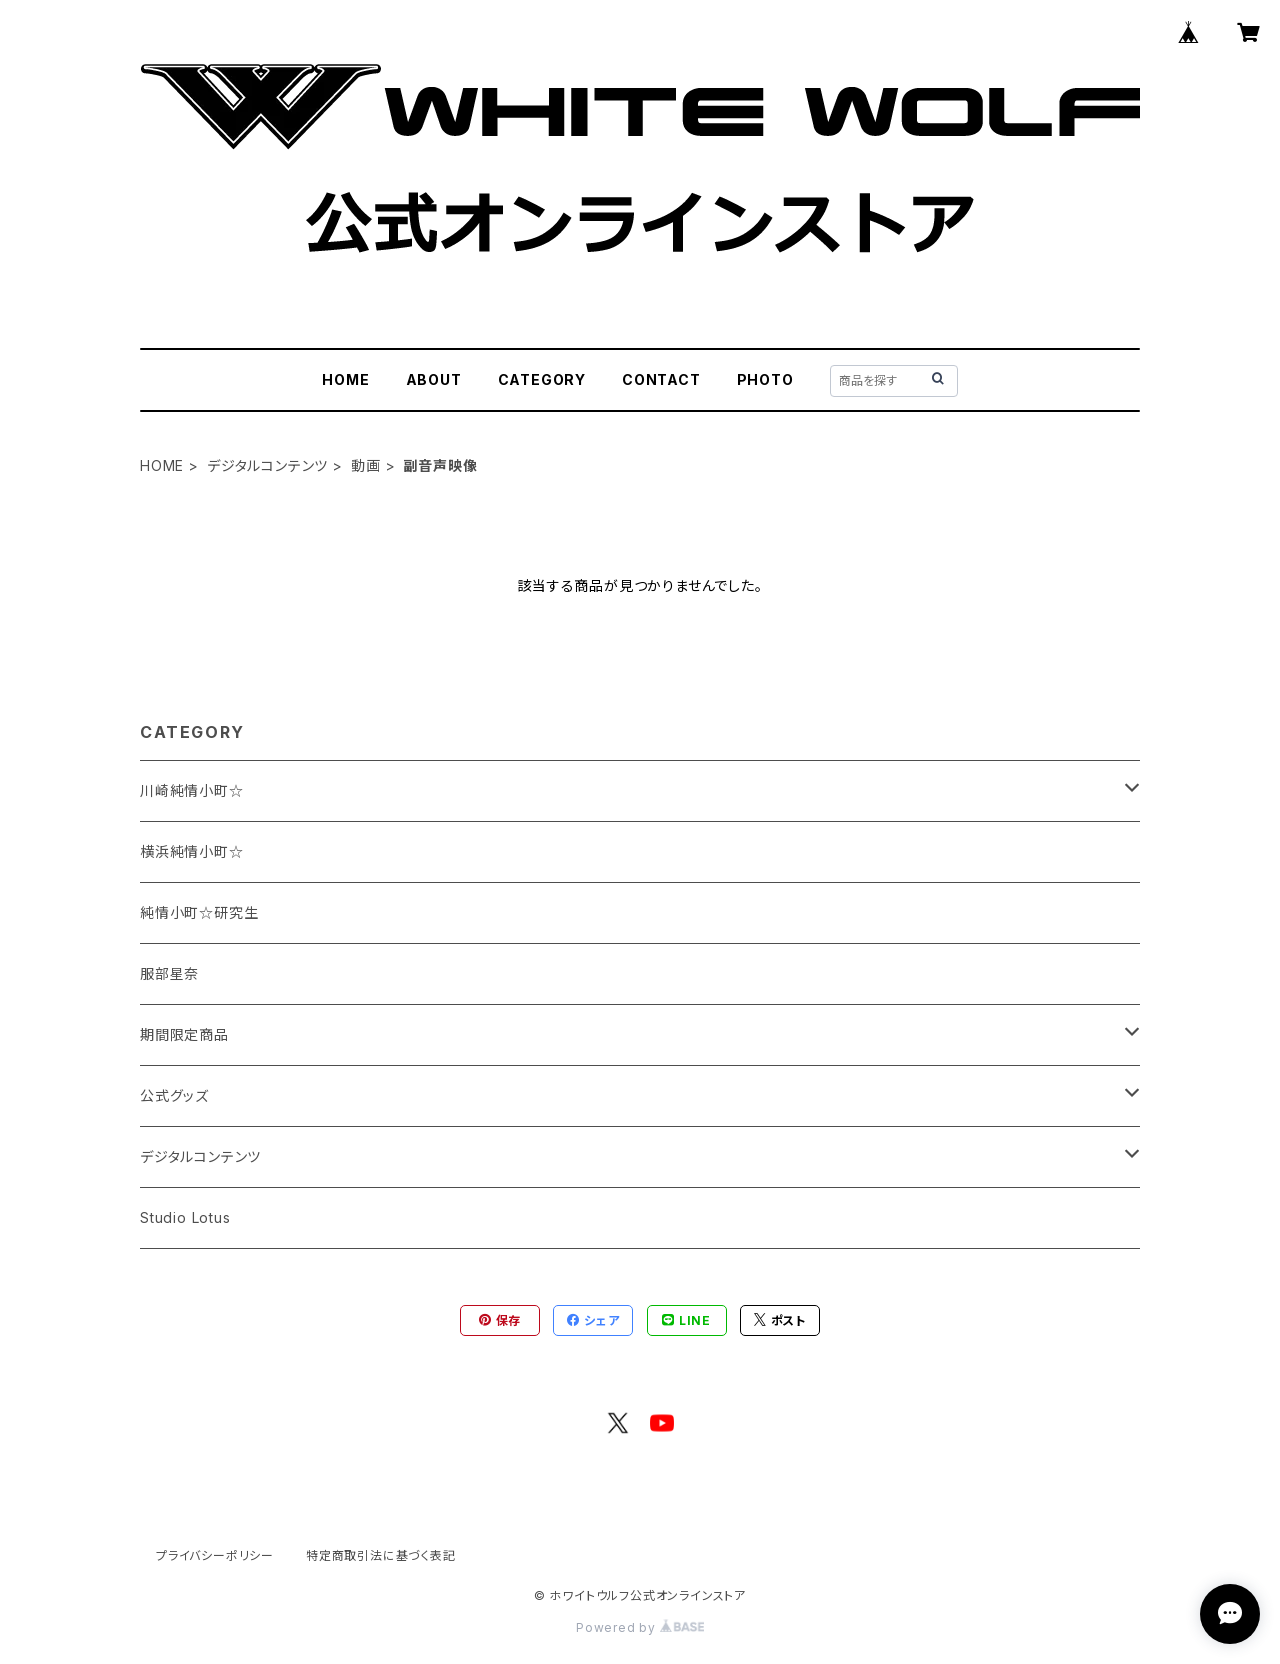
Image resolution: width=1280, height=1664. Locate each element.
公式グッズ (174, 1095)
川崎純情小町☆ (192, 790)
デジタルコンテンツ (267, 465)
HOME (345, 379)
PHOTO (765, 379)
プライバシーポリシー (215, 1555)
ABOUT (434, 379)
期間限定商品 (184, 1034)
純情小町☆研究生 (199, 912)
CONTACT (661, 379)
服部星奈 (169, 973)
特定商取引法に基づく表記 (381, 1555)
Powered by (640, 1627)
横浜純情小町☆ (192, 851)
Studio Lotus (185, 1217)
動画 (366, 465)
